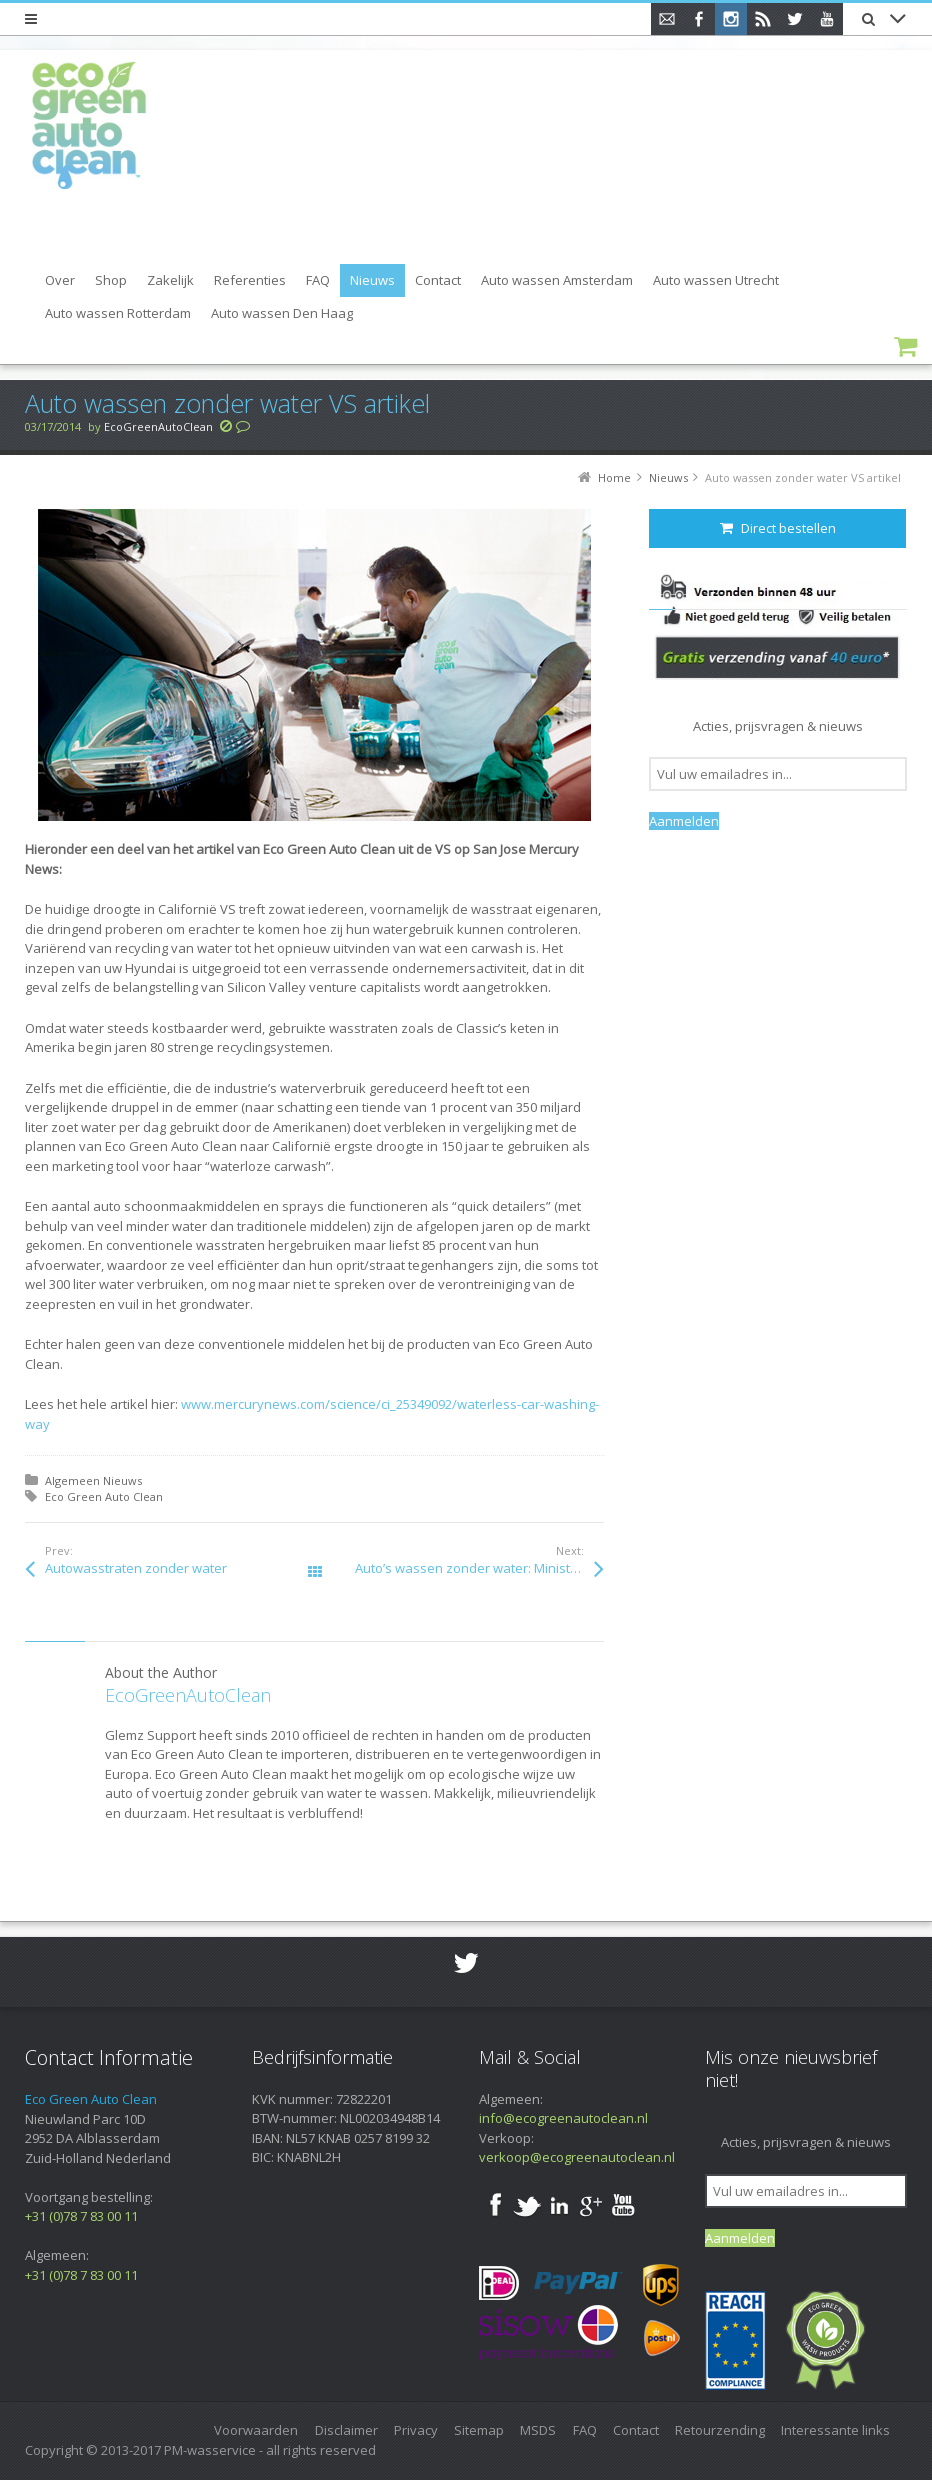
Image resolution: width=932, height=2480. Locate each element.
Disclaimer (346, 2430)
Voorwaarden (256, 2430)
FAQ (585, 2430)
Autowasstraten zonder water (136, 1568)
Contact (636, 2430)
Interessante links (835, 2430)
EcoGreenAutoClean (158, 426)
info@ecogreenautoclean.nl (563, 2118)
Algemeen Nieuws (93, 1480)
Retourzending (720, 2430)
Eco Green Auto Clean (104, 1496)
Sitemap (479, 2430)
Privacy (416, 2430)
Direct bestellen (778, 528)
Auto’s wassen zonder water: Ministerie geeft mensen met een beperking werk (479, 1568)
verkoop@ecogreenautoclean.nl (577, 2157)
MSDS (538, 2430)
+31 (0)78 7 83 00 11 (81, 2216)
